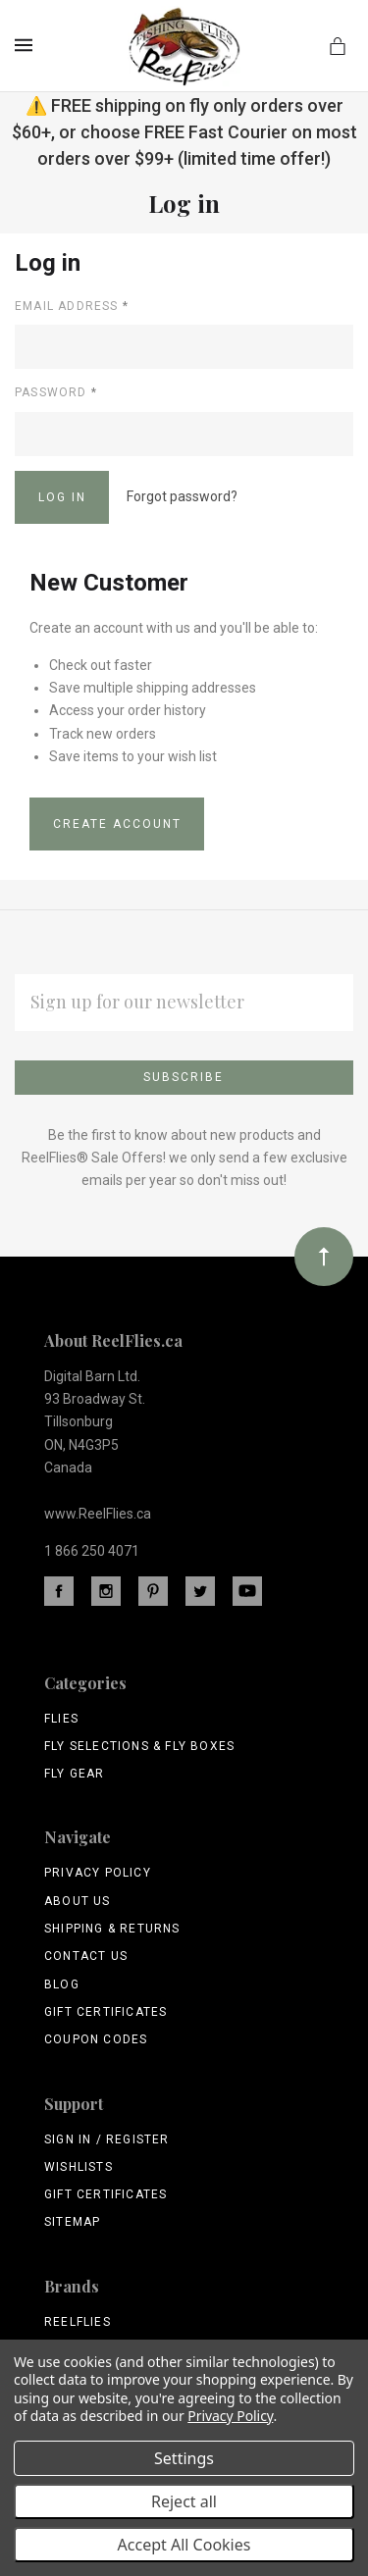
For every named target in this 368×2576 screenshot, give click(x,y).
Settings (184, 2458)
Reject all (184, 2501)
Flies (61, 1719)
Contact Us (86, 1956)
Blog (61, 1984)
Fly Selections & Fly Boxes (139, 1746)
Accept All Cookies (184, 2544)
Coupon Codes (95, 2039)
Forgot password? (182, 496)
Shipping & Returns (112, 1928)
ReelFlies (77, 2322)
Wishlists (78, 2167)
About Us (77, 1901)
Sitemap (72, 2222)
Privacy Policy (97, 1873)
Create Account (117, 824)
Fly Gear (74, 1773)
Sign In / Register (107, 2139)
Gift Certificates (105, 2012)
